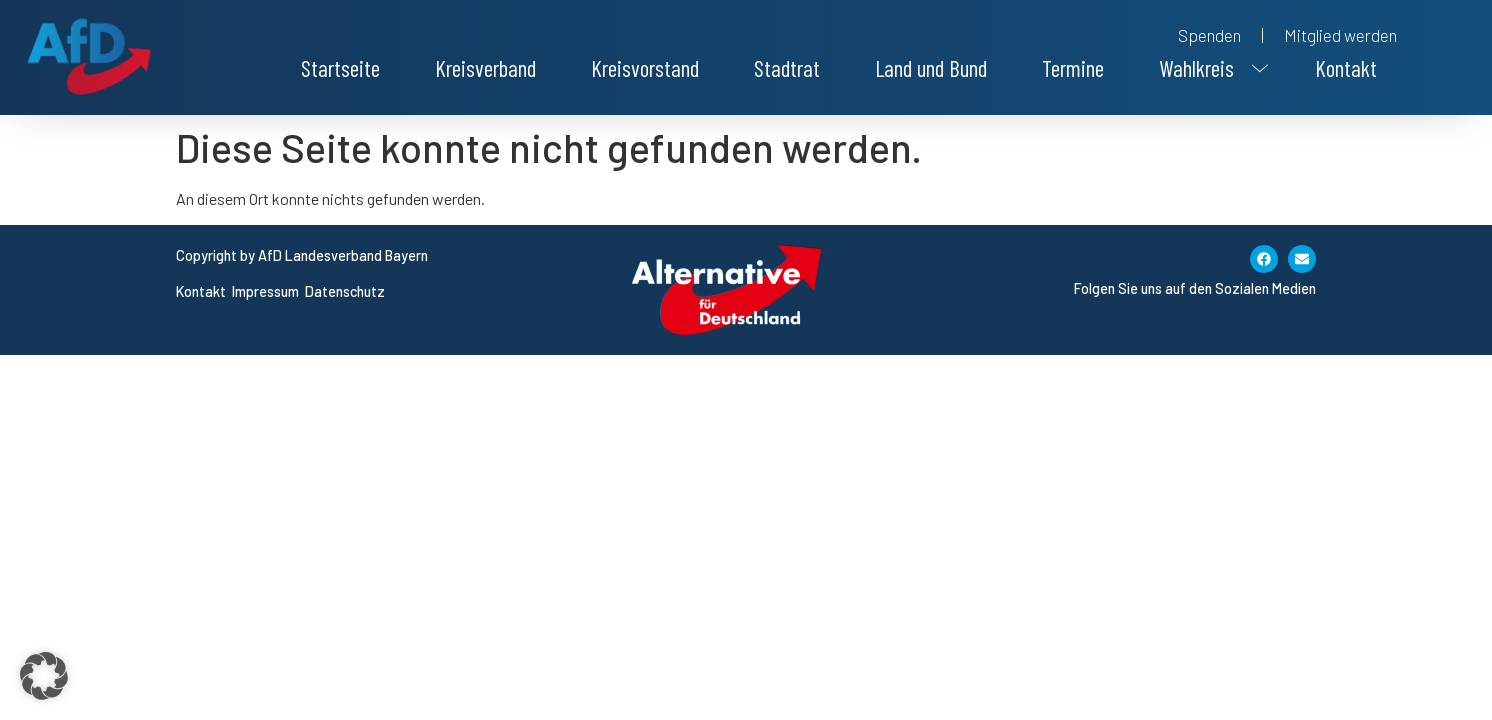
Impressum (267, 291)
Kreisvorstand (645, 68)
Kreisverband (485, 68)
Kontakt (1346, 68)
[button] (1209, 68)
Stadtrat (787, 68)
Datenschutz (345, 291)
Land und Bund (931, 68)
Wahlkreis (1209, 68)
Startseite (340, 68)
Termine (1073, 68)
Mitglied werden (1340, 35)
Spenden (1209, 35)
